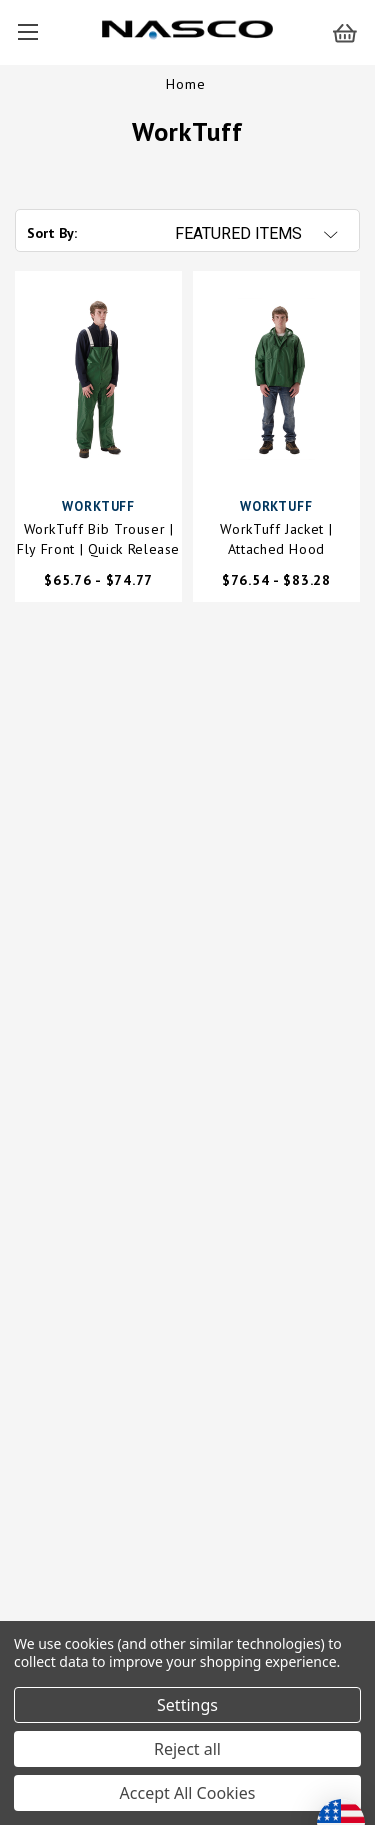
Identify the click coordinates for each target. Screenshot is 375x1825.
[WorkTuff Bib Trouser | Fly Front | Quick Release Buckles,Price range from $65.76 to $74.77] (98, 379)
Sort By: (52, 233)
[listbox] (265, 234)
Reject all (187, 1749)
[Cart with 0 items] (354, 32)
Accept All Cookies (188, 1793)
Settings (187, 1705)
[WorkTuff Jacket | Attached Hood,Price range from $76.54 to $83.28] (276, 379)
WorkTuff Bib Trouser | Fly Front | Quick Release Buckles (98, 539)
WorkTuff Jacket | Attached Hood (276, 539)
